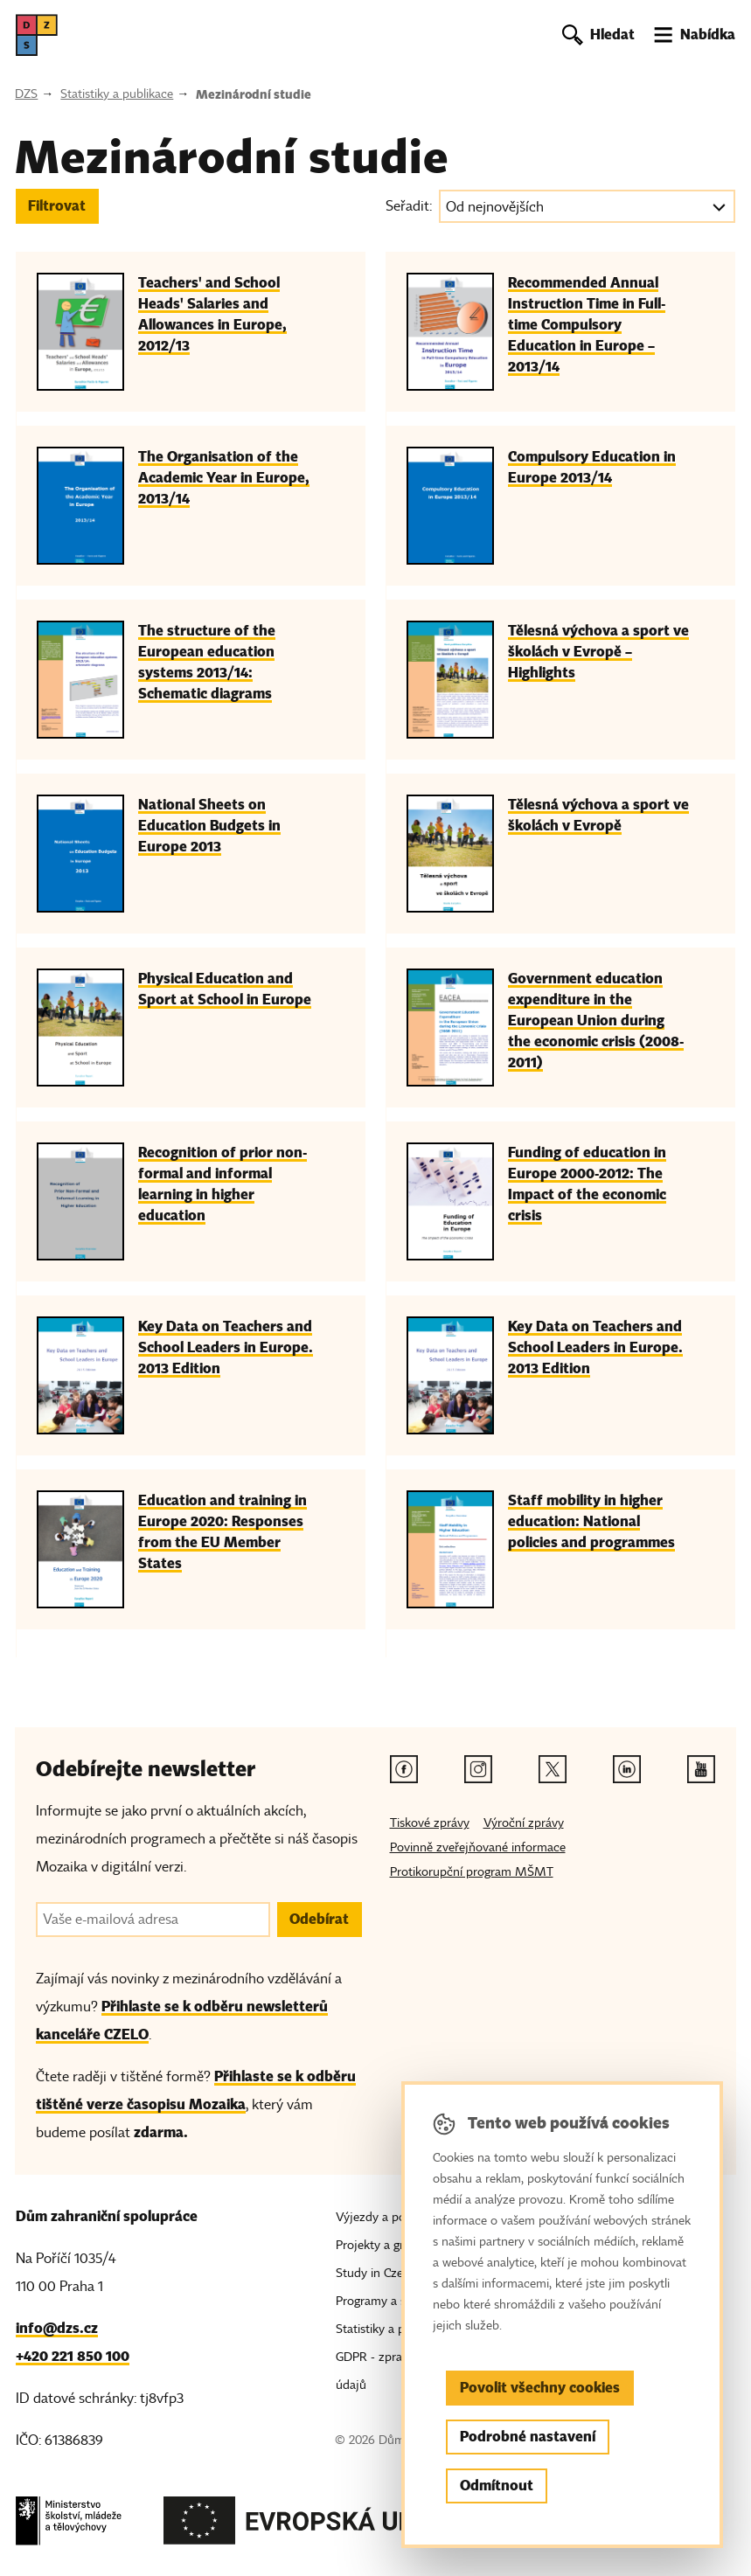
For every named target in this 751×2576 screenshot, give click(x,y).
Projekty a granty (382, 2245)
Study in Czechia (380, 2273)
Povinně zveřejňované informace (478, 1847)
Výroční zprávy (523, 1823)
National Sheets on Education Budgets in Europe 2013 (209, 825)
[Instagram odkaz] (478, 1769)
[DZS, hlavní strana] (37, 35)
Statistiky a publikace (116, 94)
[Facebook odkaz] (404, 1769)
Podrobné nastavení (527, 2436)
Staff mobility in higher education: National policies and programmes (591, 1521)
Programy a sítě (377, 2301)
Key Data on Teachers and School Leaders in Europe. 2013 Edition (225, 1347)
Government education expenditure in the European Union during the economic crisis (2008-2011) (596, 1020)
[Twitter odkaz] (553, 1769)
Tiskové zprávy (429, 1823)
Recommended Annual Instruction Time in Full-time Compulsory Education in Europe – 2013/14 (586, 325)
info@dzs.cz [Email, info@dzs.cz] (57, 2328)
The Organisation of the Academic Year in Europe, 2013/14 (223, 478)
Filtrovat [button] (57, 206)
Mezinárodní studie (253, 94)
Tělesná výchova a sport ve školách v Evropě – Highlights (598, 651)
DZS (26, 94)
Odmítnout (496, 2485)
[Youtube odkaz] (701, 1769)
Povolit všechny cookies (540, 2387)
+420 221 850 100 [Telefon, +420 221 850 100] (72, 2356)
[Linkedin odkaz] (627, 1769)
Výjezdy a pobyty (382, 2217)
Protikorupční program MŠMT (471, 1871)
